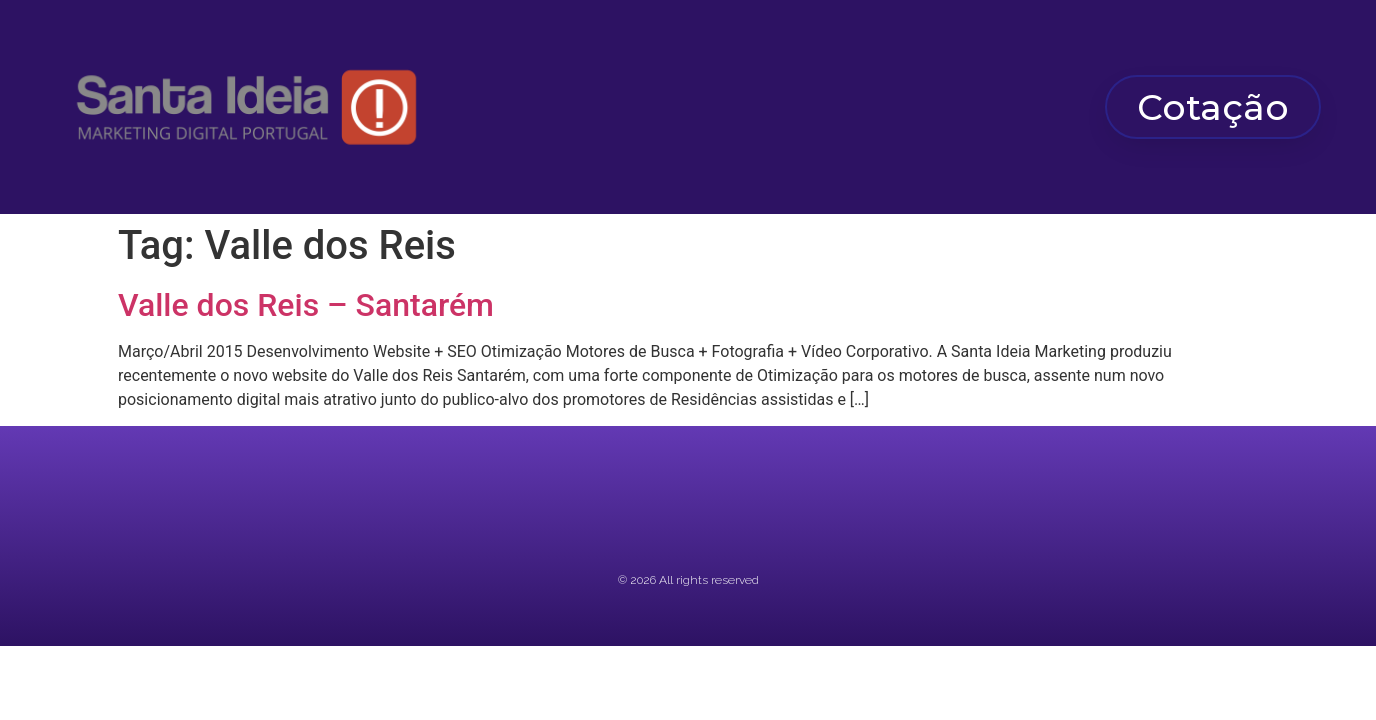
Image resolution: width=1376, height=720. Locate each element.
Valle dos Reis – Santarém (306, 305)
